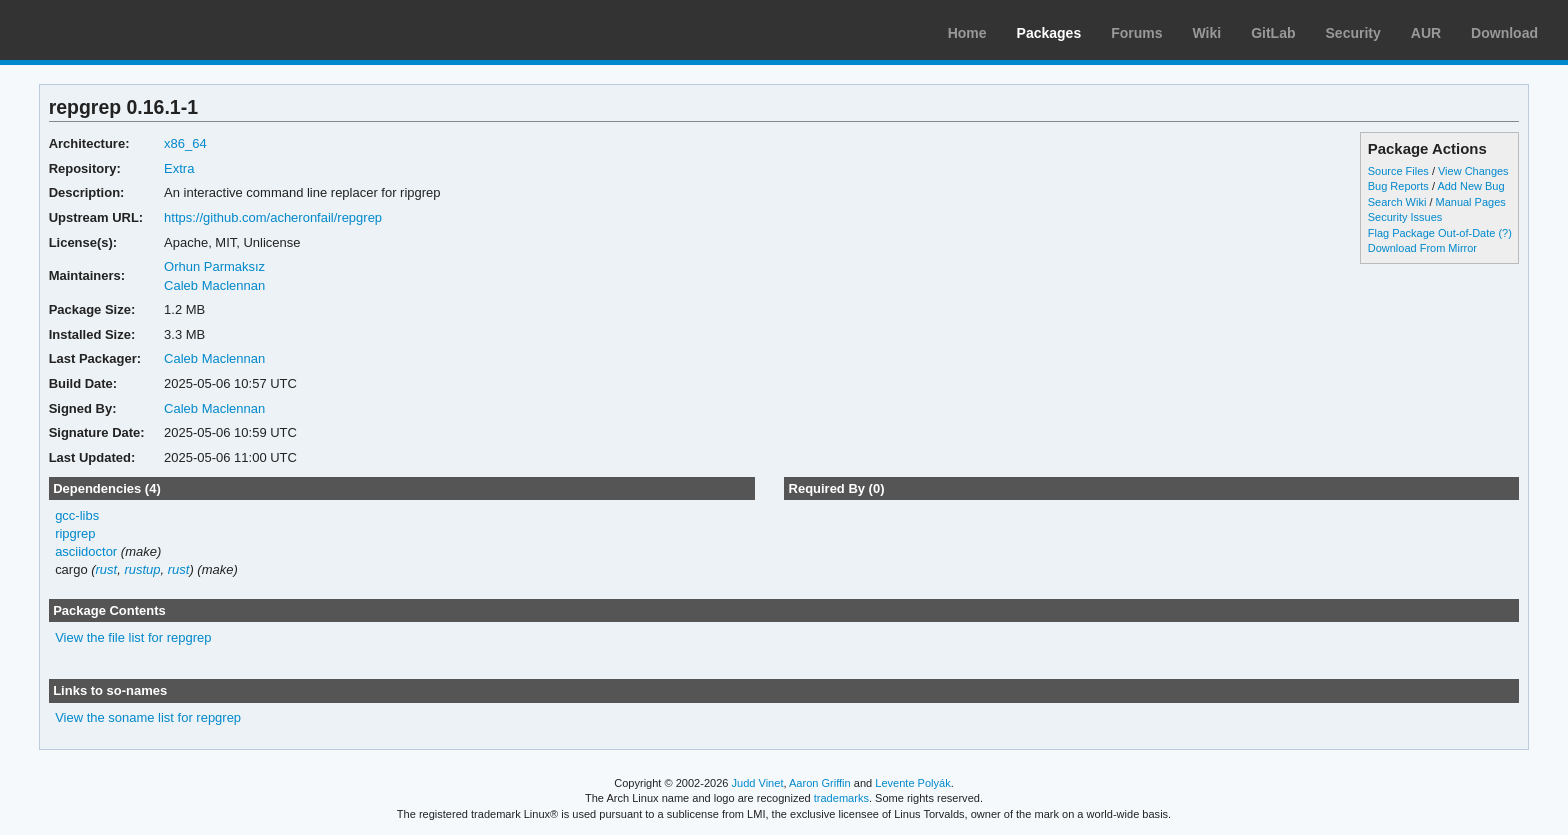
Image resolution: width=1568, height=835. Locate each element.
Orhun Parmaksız (214, 266)
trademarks (841, 798)
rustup (142, 569)
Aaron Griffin (820, 783)
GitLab (1273, 33)
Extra (179, 168)
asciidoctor (86, 551)
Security (1353, 33)
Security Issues (1405, 217)
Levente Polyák (912, 783)
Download (1504, 33)
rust (107, 569)
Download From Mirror (1422, 248)
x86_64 (185, 143)
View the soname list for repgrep (148, 717)
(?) (1504, 233)
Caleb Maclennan (214, 285)
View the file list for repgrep (133, 637)
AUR (1426, 33)
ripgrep (75, 533)
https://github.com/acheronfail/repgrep (273, 217)
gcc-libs (77, 515)
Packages (1049, 33)
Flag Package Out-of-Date (1432, 233)
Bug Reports (1398, 186)
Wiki (1207, 33)
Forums (1136, 33)
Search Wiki (1397, 202)
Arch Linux (110, 30)
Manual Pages (1471, 202)
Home (967, 33)
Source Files (1398, 171)
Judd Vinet (758, 783)
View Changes (1473, 171)
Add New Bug (1470, 186)
